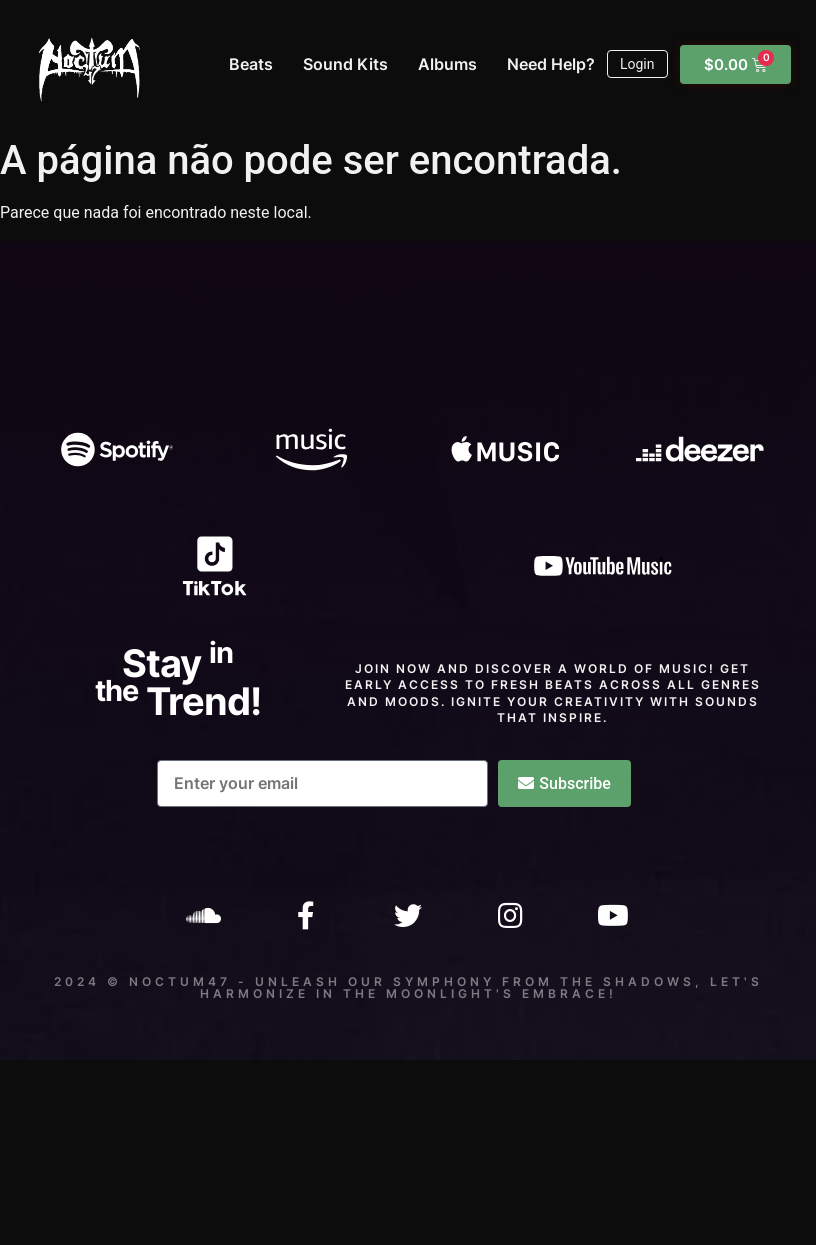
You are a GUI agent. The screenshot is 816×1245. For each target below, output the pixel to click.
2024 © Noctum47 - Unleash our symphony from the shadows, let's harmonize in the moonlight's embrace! (408, 987)
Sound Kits (345, 64)
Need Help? (551, 64)
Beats (251, 64)
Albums (447, 64)
